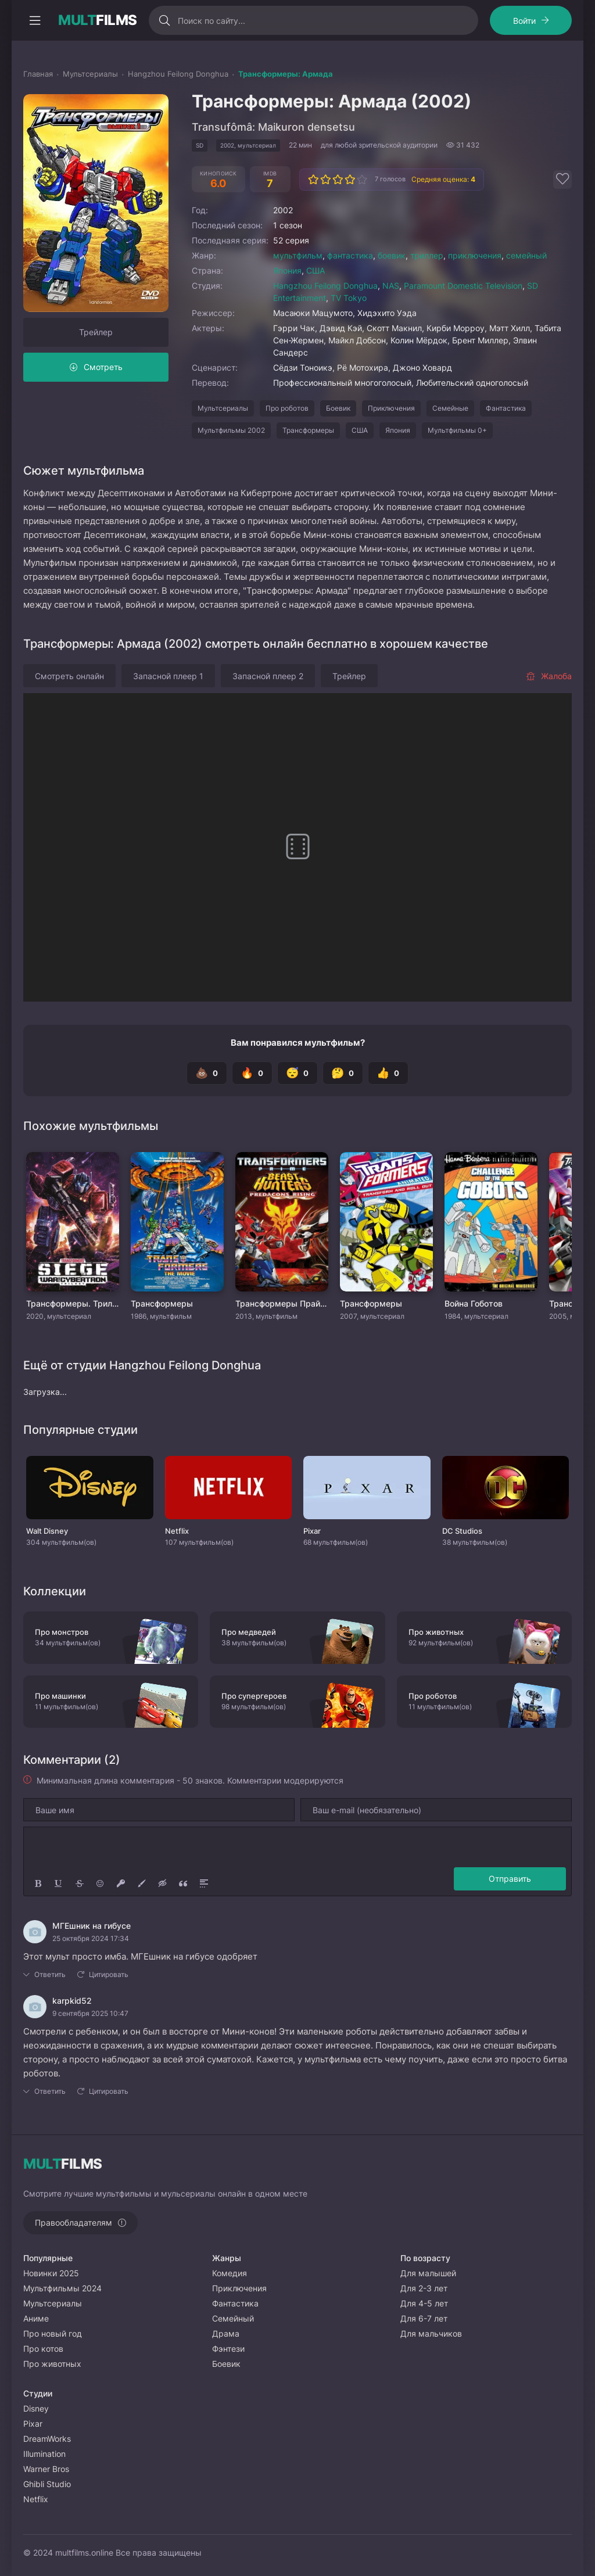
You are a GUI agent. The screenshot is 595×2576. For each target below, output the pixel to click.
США (315, 270)
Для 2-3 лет (423, 2288)
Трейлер (96, 332)
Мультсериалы (223, 408)
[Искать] (165, 20)
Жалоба (549, 676)
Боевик (338, 408)
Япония (287, 270)
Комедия (229, 2273)
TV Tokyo (349, 298)
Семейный (233, 2318)
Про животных (52, 2364)
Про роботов (287, 408)
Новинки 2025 (51, 2273)
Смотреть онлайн (69, 676)
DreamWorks (47, 2439)
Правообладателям (73, 2222)
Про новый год (52, 2333)
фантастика (350, 255)
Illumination (44, 2454)
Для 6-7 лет (423, 2318)
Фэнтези (228, 2348)
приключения (474, 255)
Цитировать (108, 1974)
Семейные (450, 408)
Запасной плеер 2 (267, 676)
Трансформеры (308, 430)
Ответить (50, 1974)
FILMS (97, 20)
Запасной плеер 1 (168, 676)
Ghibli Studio (47, 2484)
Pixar (32, 2423)
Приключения (391, 408)
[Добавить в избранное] (562, 179)
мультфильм (297, 255)
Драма (225, 2333)
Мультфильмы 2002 (231, 430)
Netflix (35, 2499)
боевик (392, 255)
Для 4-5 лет (424, 2303)
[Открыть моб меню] (34, 20)
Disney (36, 2408)
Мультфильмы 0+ (457, 430)
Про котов (43, 2348)
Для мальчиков (431, 2333)
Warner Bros (46, 2469)
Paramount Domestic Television (463, 285)
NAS (390, 285)
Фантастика (506, 408)
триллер (426, 255)
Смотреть (103, 367)
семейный (526, 255)
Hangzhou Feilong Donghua (325, 285)
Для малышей (428, 2273)
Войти (524, 21)
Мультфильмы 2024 (62, 2288)
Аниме (36, 2318)
